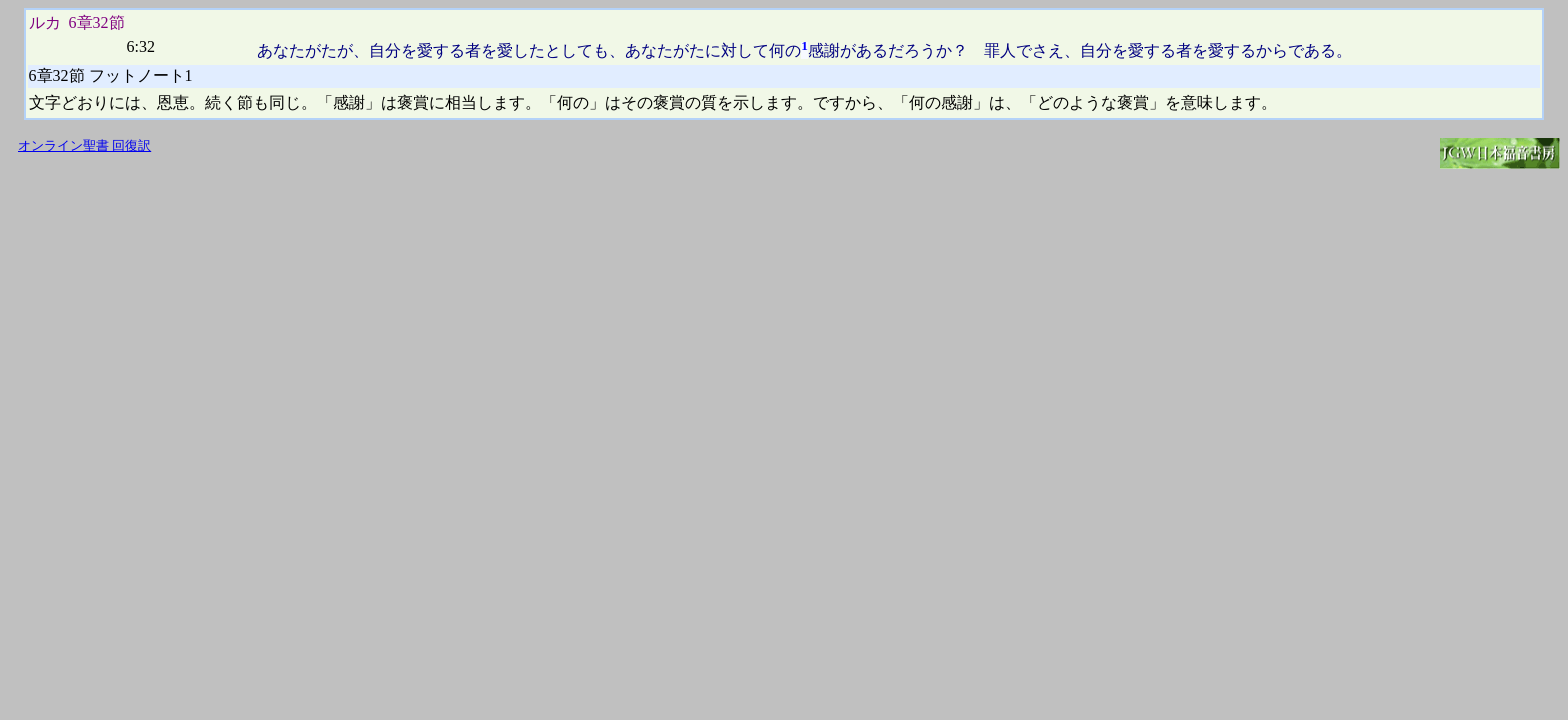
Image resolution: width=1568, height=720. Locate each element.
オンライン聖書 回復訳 (84, 146)
